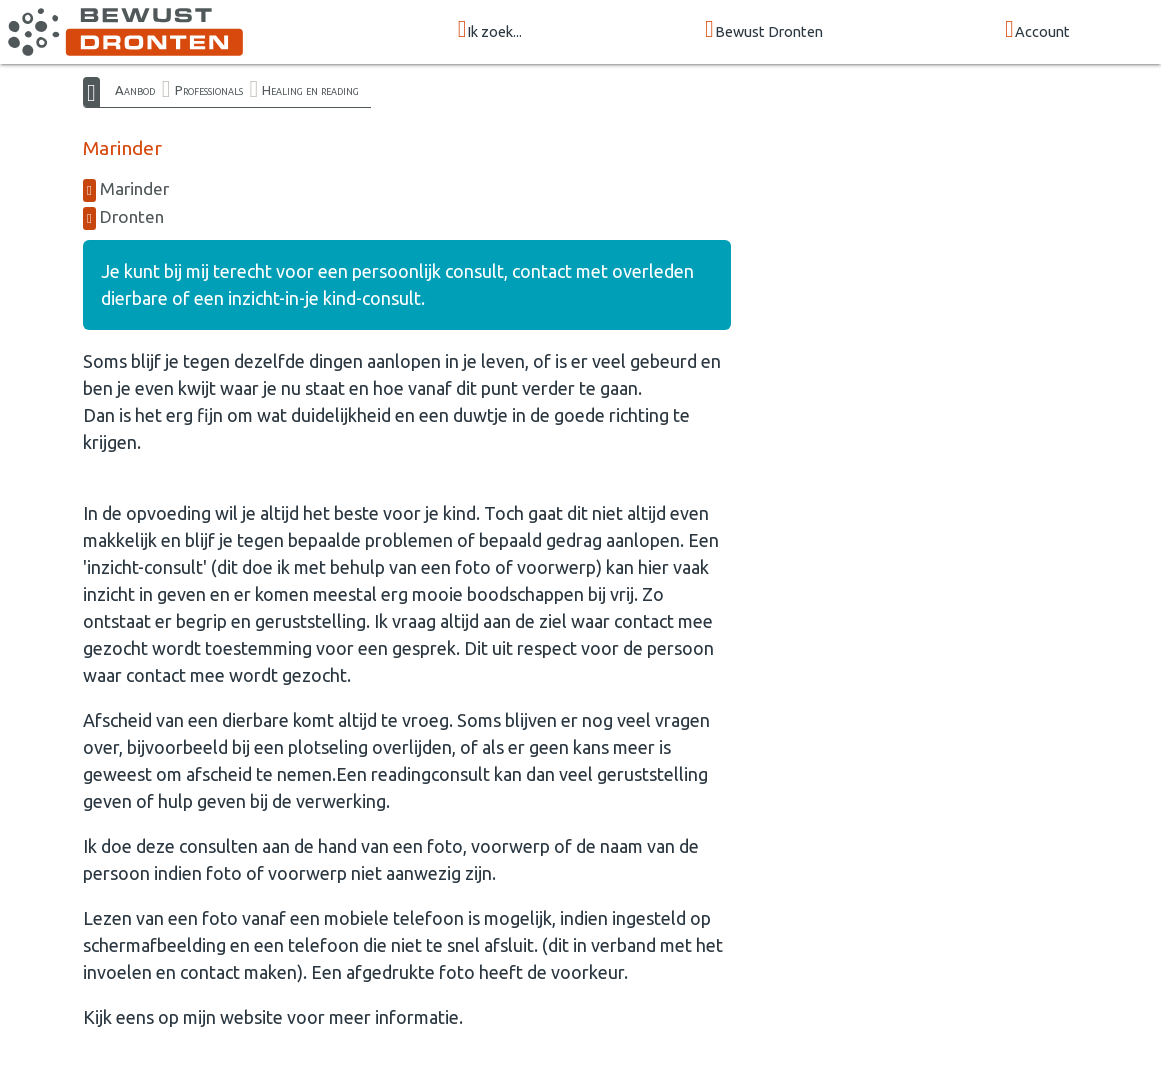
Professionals (209, 90)
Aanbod (135, 90)
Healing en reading (310, 90)
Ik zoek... (490, 30)
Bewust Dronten (764, 30)
